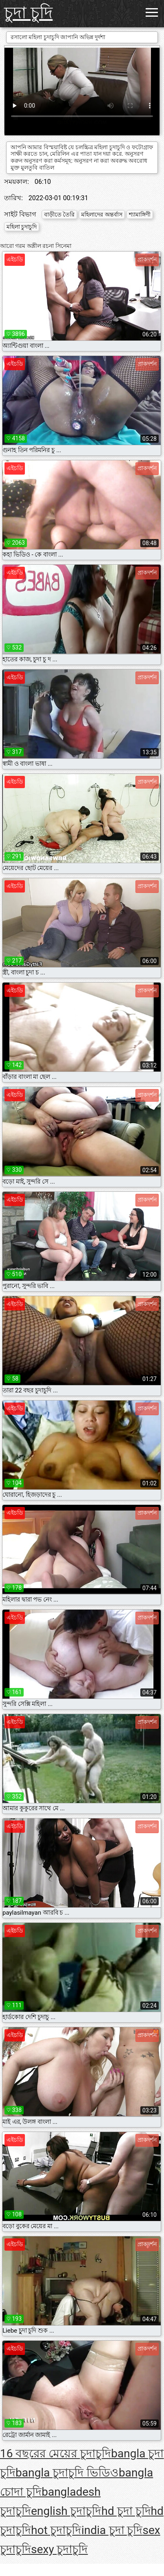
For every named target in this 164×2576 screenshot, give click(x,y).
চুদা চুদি (28, 12)
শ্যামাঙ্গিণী (140, 214)
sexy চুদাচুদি (59, 2549)
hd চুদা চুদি (126, 2511)
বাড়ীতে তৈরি (59, 214)
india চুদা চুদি (112, 2530)
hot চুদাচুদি (56, 2530)
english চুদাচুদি (66, 2511)
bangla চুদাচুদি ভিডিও (67, 2472)
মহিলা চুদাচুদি (22, 226)
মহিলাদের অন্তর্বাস (101, 214)
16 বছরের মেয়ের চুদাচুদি (55, 2453)
